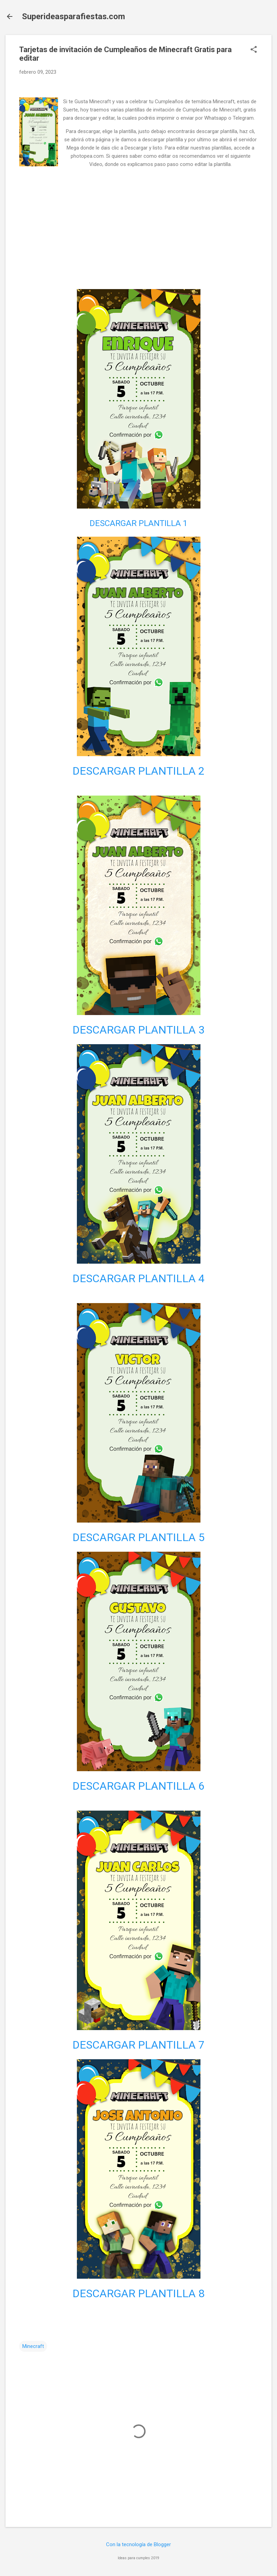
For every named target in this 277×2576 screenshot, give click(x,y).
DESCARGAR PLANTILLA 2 (138, 770)
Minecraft (33, 2346)
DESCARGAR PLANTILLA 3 (138, 1029)
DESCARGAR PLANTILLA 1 (138, 523)
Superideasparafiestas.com (73, 16)
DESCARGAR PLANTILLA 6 (138, 1785)
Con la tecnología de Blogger (138, 2544)
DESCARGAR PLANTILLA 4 (138, 1278)
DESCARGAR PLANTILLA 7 (138, 2044)
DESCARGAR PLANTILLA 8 (138, 2293)
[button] (254, 50)
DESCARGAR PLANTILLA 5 (138, 1537)
